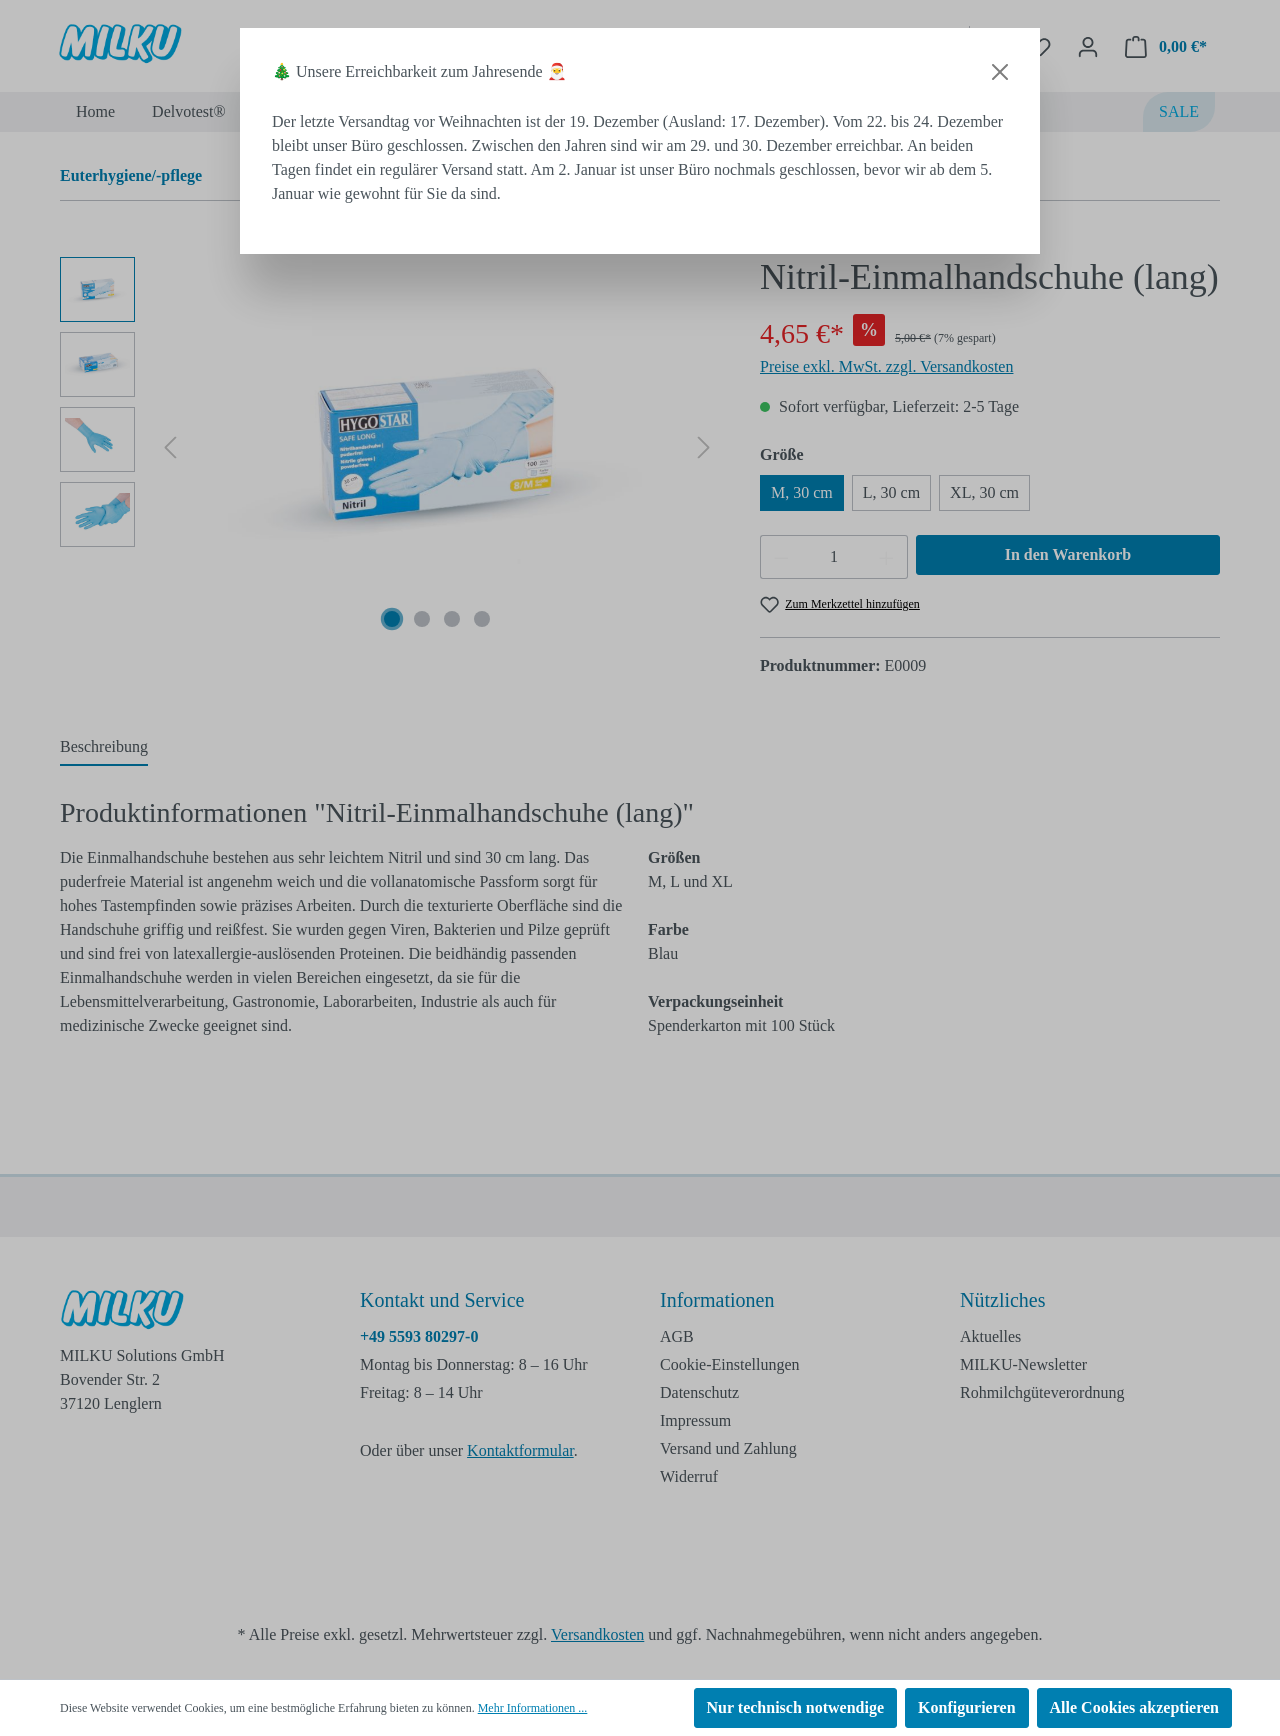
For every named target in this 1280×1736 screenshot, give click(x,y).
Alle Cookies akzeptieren (1134, 1707)
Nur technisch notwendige (796, 1707)
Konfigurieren (966, 1707)
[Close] (1000, 72)
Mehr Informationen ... (533, 1708)
